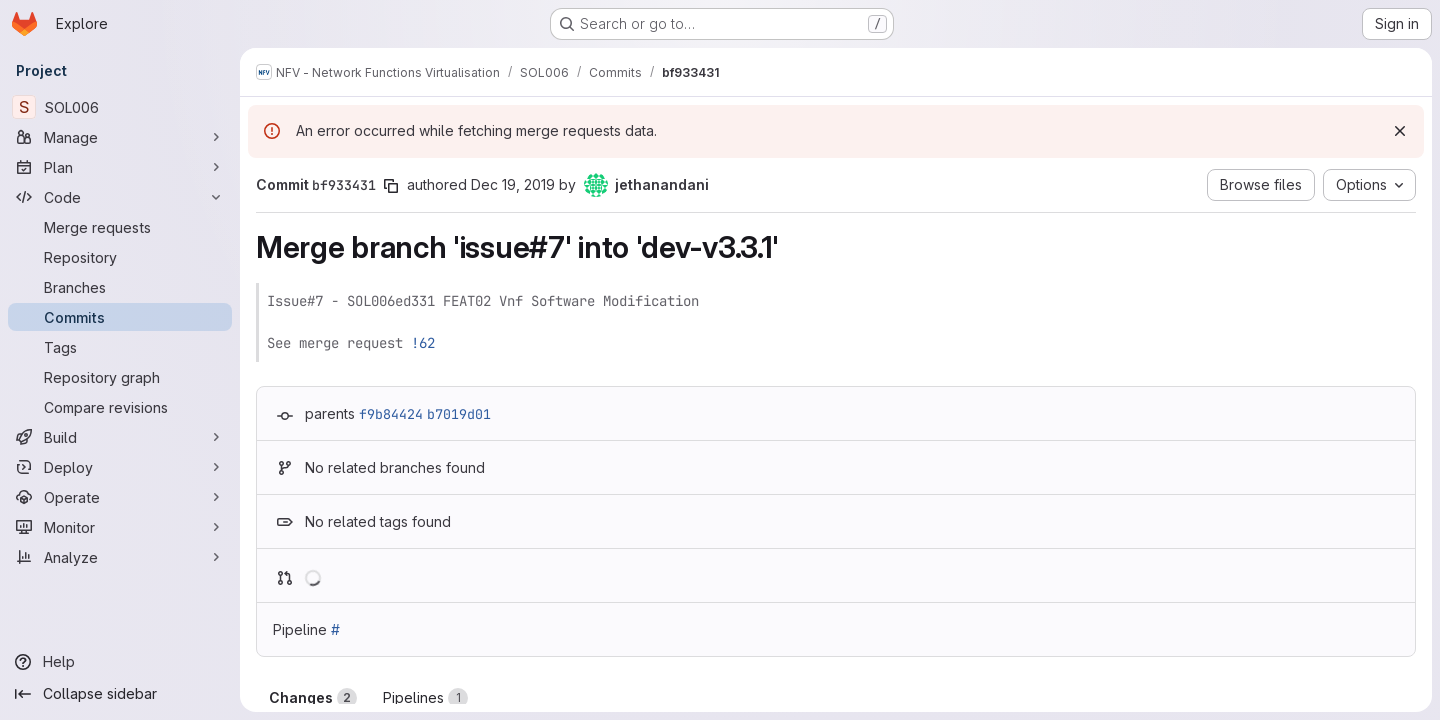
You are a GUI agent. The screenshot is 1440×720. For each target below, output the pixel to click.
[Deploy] (120, 467)
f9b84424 (391, 414)
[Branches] (120, 287)
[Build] (120, 437)
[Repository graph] (120, 377)
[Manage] (120, 137)
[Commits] (120, 317)
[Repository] (120, 257)
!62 (423, 343)
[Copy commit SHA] (391, 186)
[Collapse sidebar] (120, 694)
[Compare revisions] (120, 407)
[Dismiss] (1400, 131)
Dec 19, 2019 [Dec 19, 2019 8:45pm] (513, 184)
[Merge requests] (120, 227)
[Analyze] (120, 557)
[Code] (120, 197)
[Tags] (120, 347)
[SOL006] (120, 107)
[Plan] (120, 167)
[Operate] (120, 497)
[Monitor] (120, 527)
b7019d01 (459, 414)
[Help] (120, 662)
